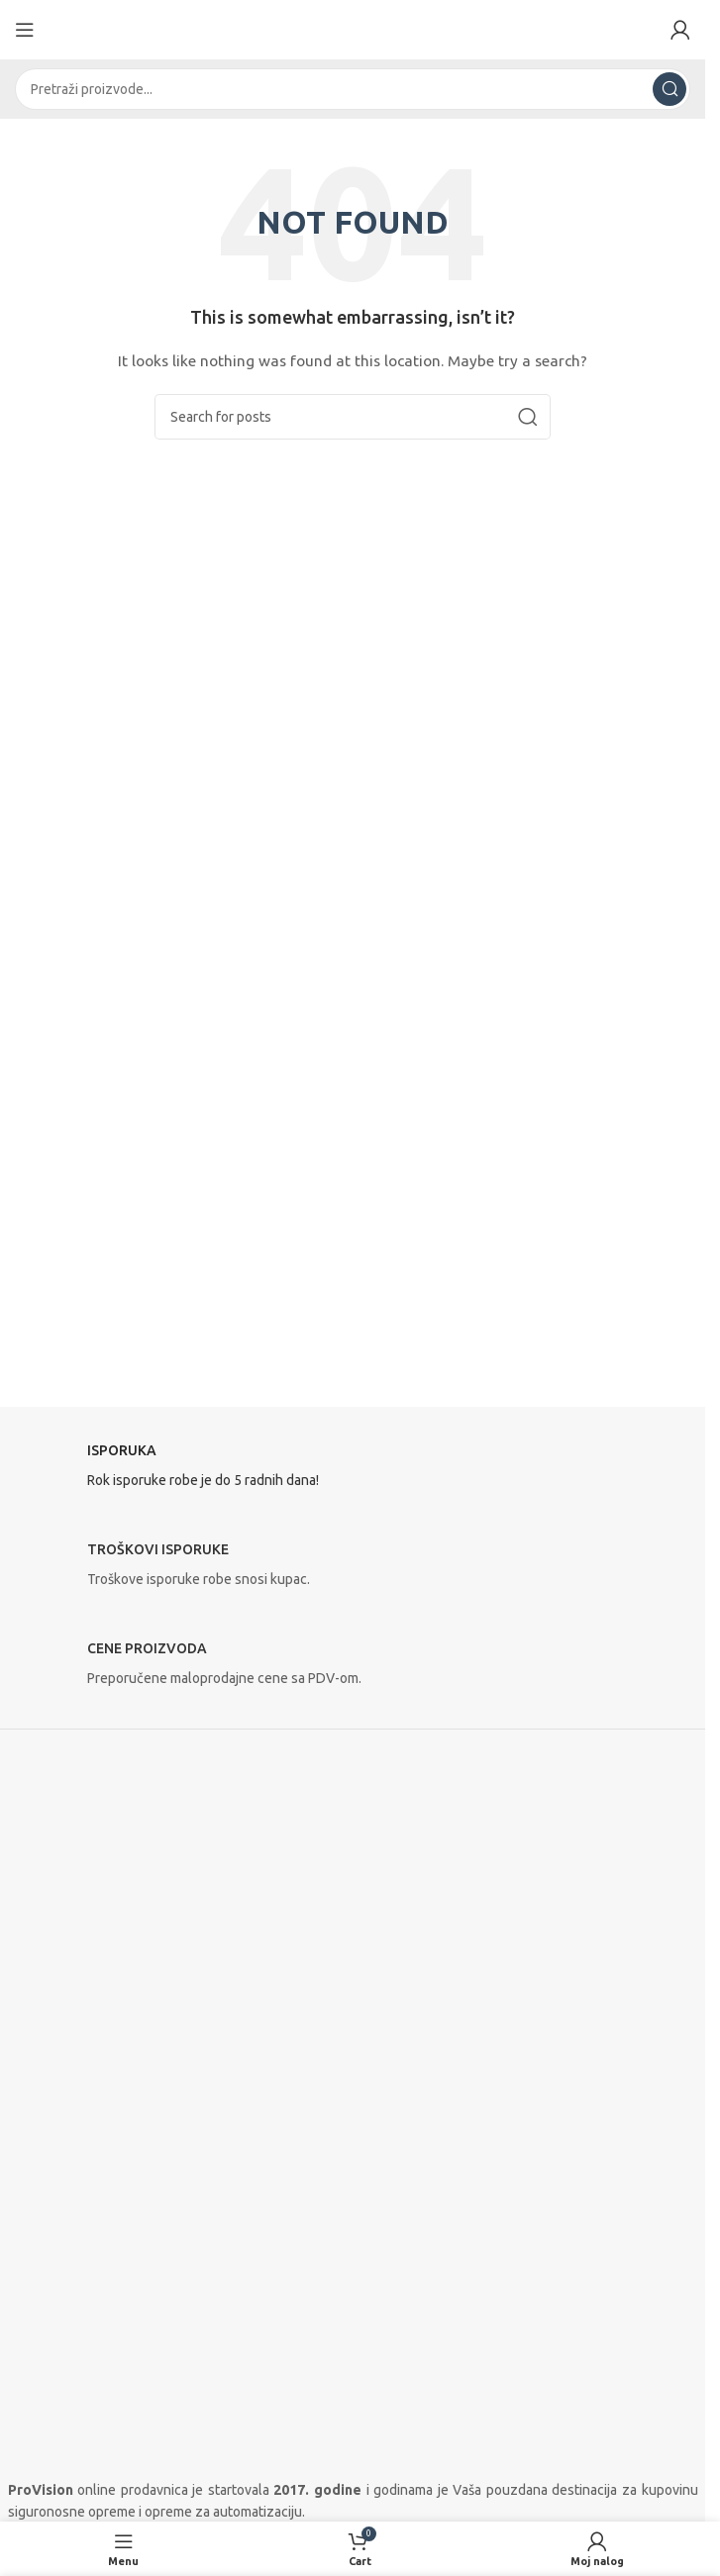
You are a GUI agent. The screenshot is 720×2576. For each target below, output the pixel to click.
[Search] (352, 89)
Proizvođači (43, 2442)
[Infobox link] (353, 1471)
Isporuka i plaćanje (74, 2471)
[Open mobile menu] (25, 30)
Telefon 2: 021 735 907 (79, 2170)
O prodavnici (46, 2409)
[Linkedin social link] (117, 2320)
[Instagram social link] (67, 2320)
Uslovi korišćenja (59, 2511)
